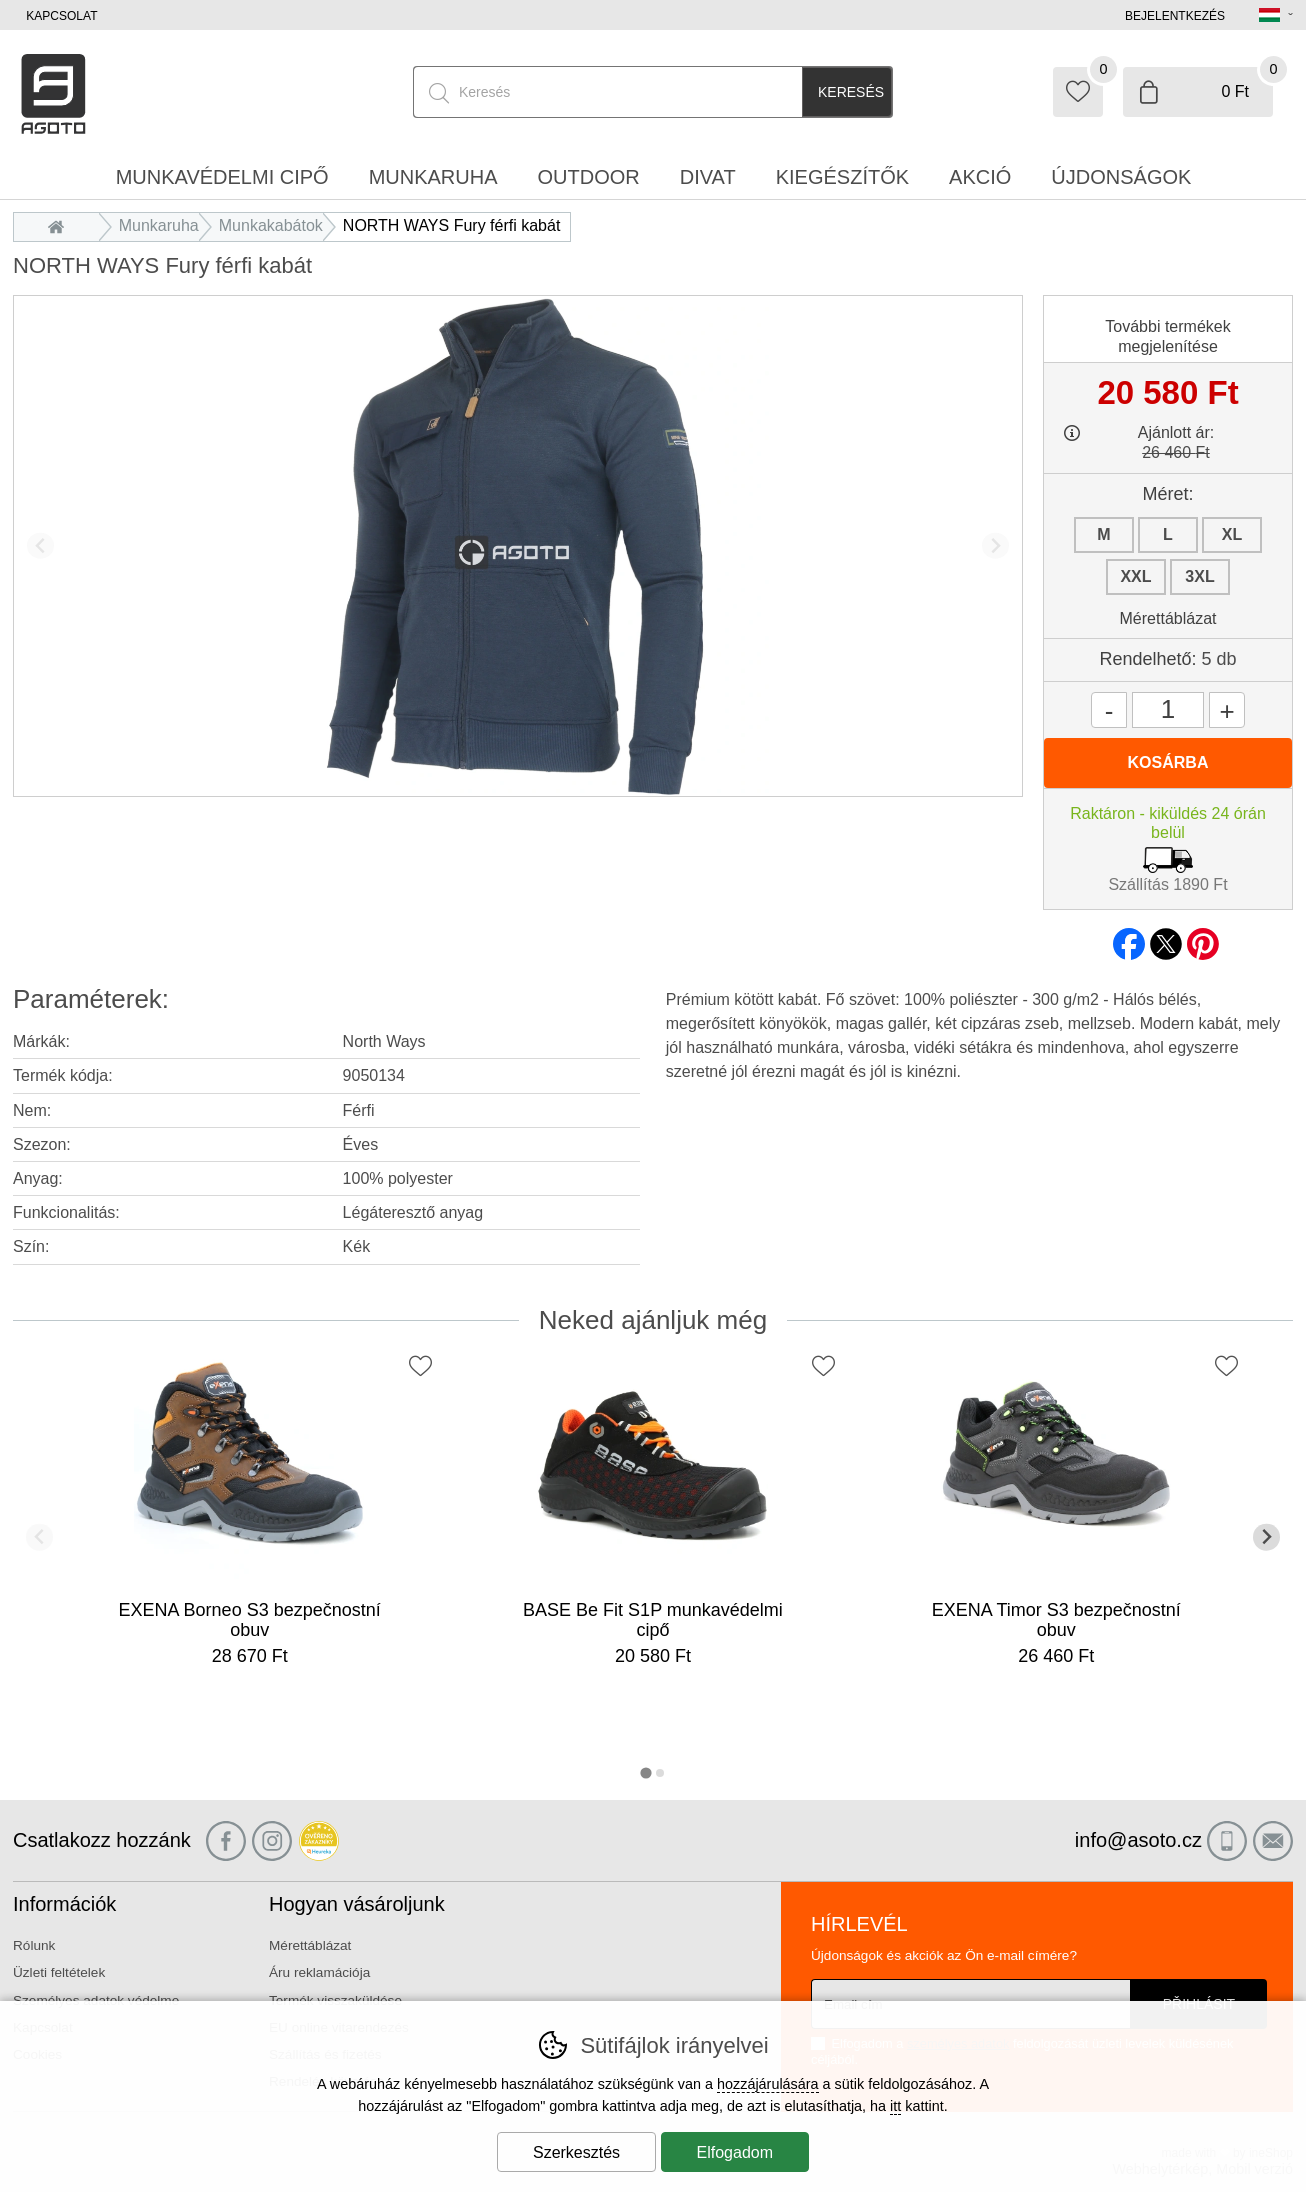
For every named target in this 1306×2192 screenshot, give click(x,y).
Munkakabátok (271, 225)
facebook (1129, 938)
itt (895, 2106)
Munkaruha (159, 225)
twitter (1166, 938)
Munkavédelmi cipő (222, 177)
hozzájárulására (768, 2084)
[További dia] (995, 545)
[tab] (645, 1772)
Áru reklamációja (319, 1972)
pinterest (1203, 938)
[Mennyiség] (1168, 710)
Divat (708, 177)
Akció (980, 177)
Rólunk (34, 1945)
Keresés (851, 92)
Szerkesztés (576, 2152)
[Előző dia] (40, 545)
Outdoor (589, 177)
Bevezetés (61, 225)
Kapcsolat (61, 16)
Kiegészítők (842, 177)
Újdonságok (1121, 177)
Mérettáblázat (1168, 618)
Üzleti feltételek (59, 1972)
